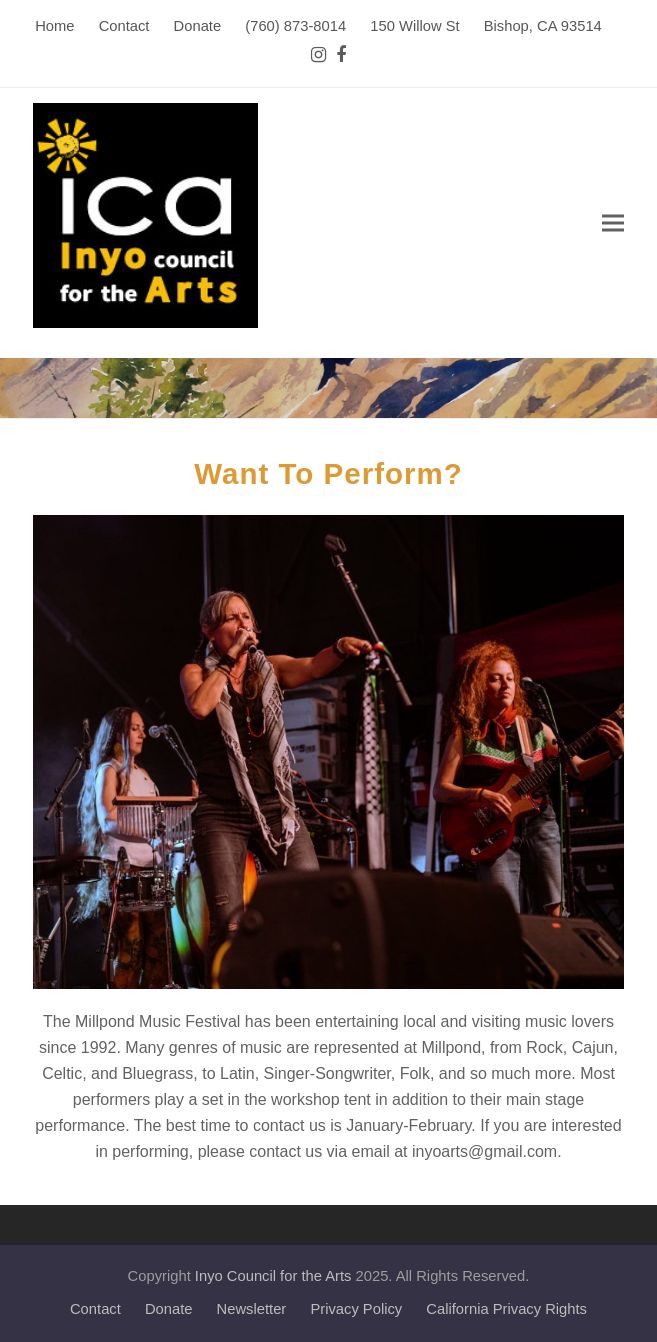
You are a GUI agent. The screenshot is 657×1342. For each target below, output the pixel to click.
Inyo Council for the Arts (273, 1276)
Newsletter (252, 1309)
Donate (169, 1309)
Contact (95, 1309)
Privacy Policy (356, 1309)
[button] (613, 223)
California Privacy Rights (506, 1309)
